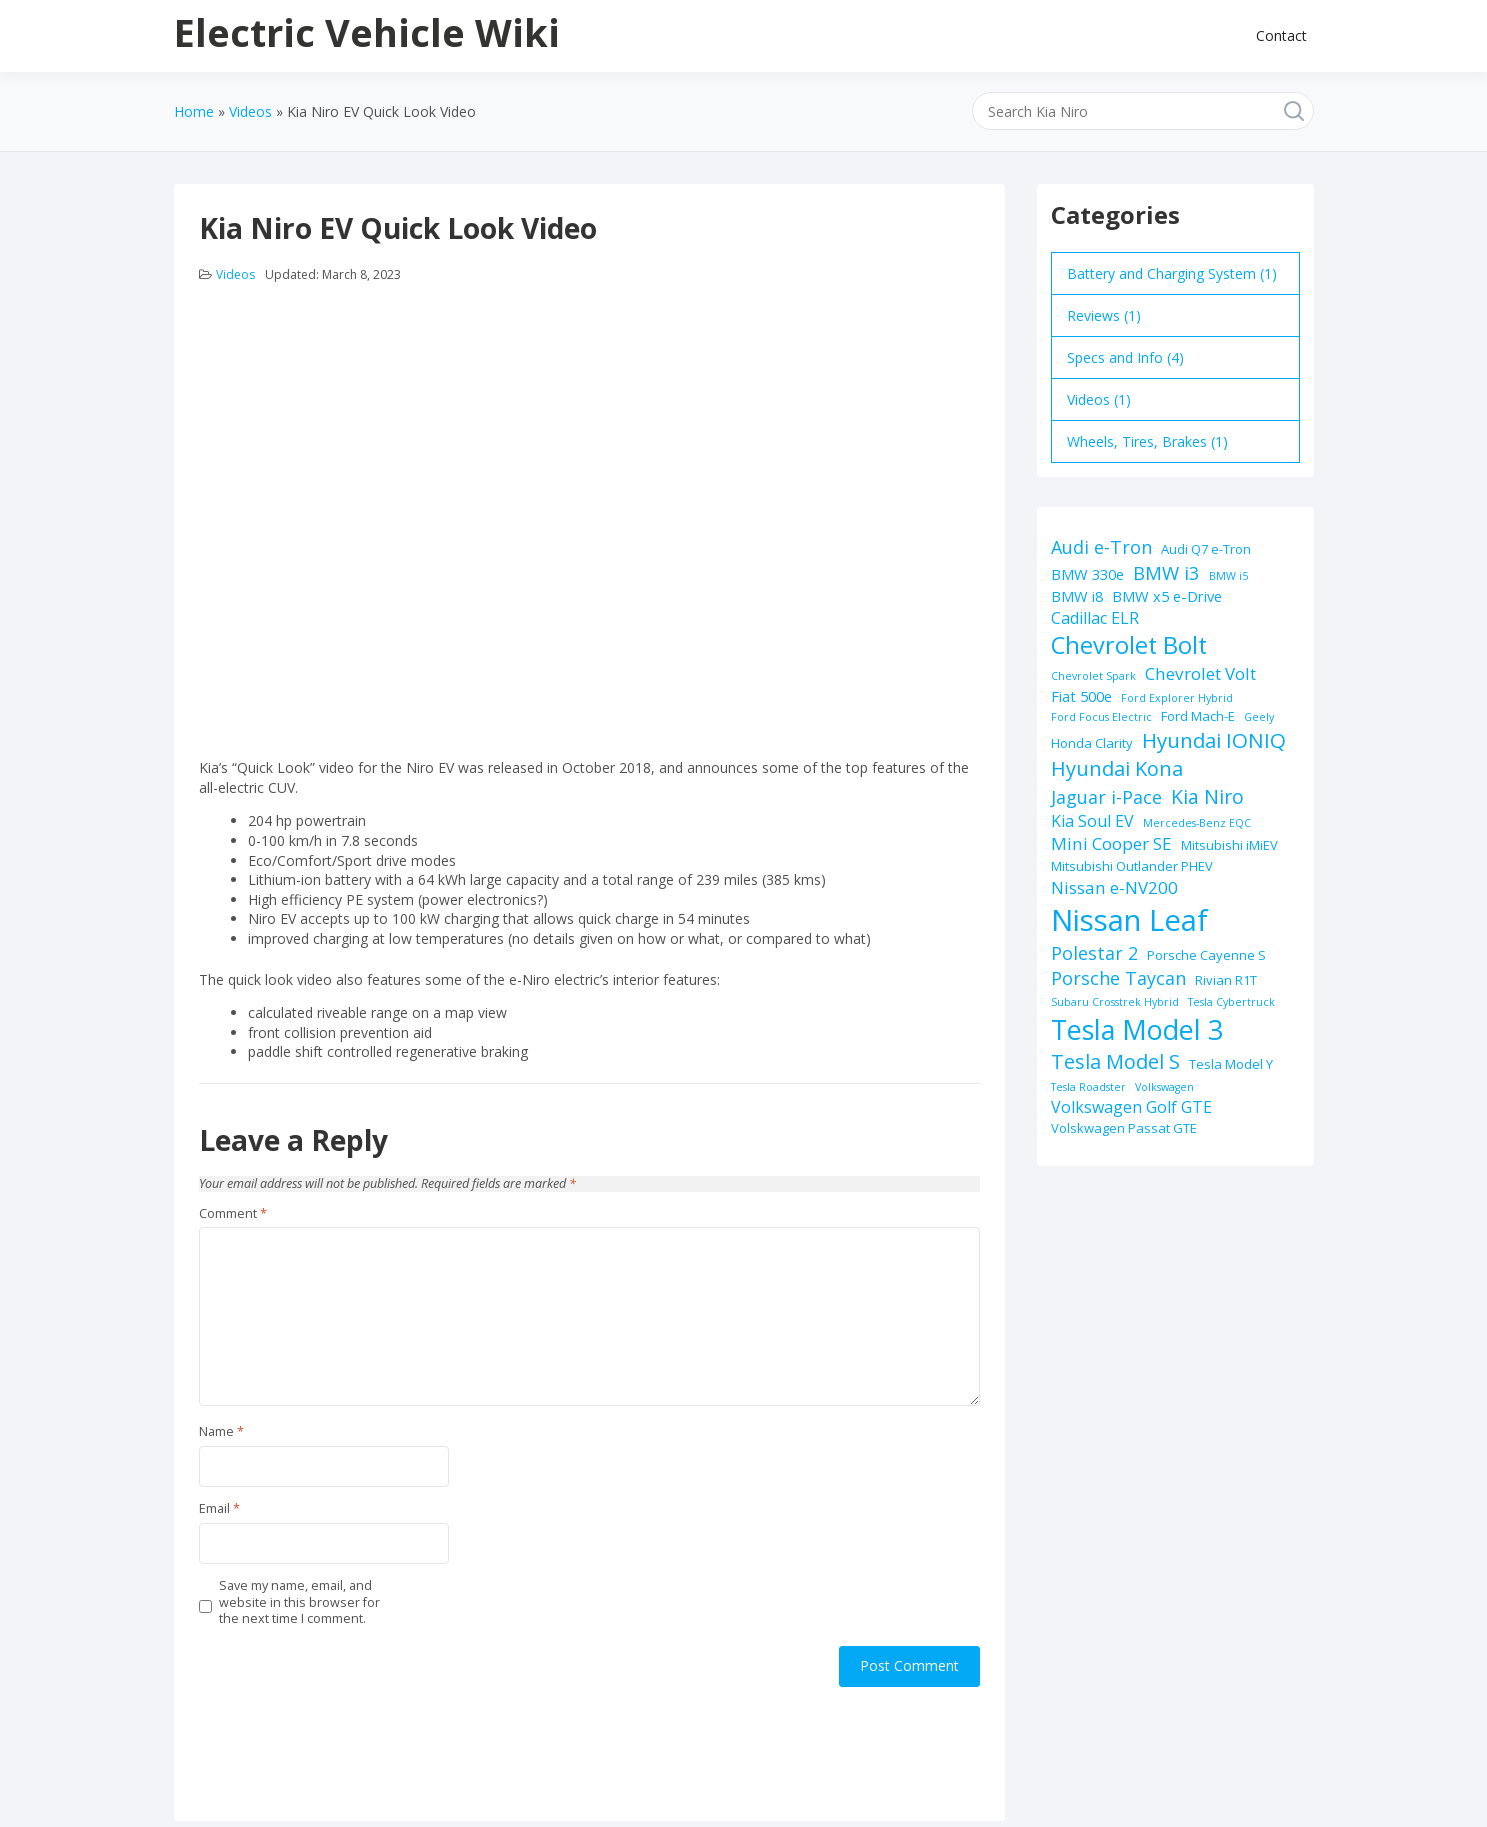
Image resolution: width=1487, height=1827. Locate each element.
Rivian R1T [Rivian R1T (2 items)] (1226, 980)
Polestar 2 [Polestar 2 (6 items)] (1094, 953)
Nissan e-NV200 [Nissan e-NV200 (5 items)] (1114, 887)
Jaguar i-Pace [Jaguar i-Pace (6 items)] (1106, 797)
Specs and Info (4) (1125, 357)
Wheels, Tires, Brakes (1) (1147, 441)
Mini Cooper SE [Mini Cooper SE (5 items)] (1111, 843)
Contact (1281, 35)
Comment (233, 1214)
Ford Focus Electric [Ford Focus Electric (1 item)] (1101, 717)
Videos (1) (1099, 399)
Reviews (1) (1104, 315)
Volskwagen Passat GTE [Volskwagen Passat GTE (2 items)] (1124, 1128)
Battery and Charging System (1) (1172, 273)
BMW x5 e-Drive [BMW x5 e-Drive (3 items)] (1167, 596)
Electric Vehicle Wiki (367, 32)
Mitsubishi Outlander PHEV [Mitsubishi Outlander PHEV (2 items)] (1132, 866)
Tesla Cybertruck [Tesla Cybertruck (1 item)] (1231, 1002)
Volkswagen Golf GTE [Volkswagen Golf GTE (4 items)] (1131, 1107)
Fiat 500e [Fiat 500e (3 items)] (1081, 696)
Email (219, 1509)
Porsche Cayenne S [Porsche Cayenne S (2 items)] (1206, 955)
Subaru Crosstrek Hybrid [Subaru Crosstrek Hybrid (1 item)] (1115, 1002)
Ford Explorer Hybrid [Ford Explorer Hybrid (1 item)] (1177, 698)
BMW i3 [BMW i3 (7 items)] (1166, 572)
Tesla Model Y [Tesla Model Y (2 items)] (1231, 1064)
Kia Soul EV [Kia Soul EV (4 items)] (1092, 821)
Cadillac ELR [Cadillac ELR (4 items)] (1095, 618)
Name (221, 1432)
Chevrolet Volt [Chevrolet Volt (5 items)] (1200, 673)
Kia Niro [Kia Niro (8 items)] (1207, 796)
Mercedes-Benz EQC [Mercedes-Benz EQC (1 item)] (1197, 823)
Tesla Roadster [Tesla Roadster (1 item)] (1088, 1087)
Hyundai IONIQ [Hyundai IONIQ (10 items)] (1214, 740)
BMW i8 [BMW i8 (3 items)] (1077, 596)
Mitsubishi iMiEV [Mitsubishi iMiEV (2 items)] (1229, 845)
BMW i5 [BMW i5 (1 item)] (1228, 576)
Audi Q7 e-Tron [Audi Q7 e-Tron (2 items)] (1206, 549)
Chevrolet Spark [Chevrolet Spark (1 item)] (1093, 676)
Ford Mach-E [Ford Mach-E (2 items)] (1198, 716)
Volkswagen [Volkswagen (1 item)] (1164, 1087)
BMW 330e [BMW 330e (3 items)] (1087, 574)
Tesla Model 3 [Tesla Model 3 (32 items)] (1137, 1029)
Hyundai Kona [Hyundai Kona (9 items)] (1117, 768)
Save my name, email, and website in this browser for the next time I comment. (299, 1602)
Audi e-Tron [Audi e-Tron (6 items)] (1101, 547)
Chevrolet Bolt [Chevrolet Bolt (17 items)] (1129, 645)
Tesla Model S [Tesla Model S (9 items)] (1115, 1061)
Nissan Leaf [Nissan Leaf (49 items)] (1129, 920)
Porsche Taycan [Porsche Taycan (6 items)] (1118, 978)
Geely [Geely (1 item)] (1259, 717)
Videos (235, 274)
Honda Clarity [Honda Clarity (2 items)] (1092, 743)
